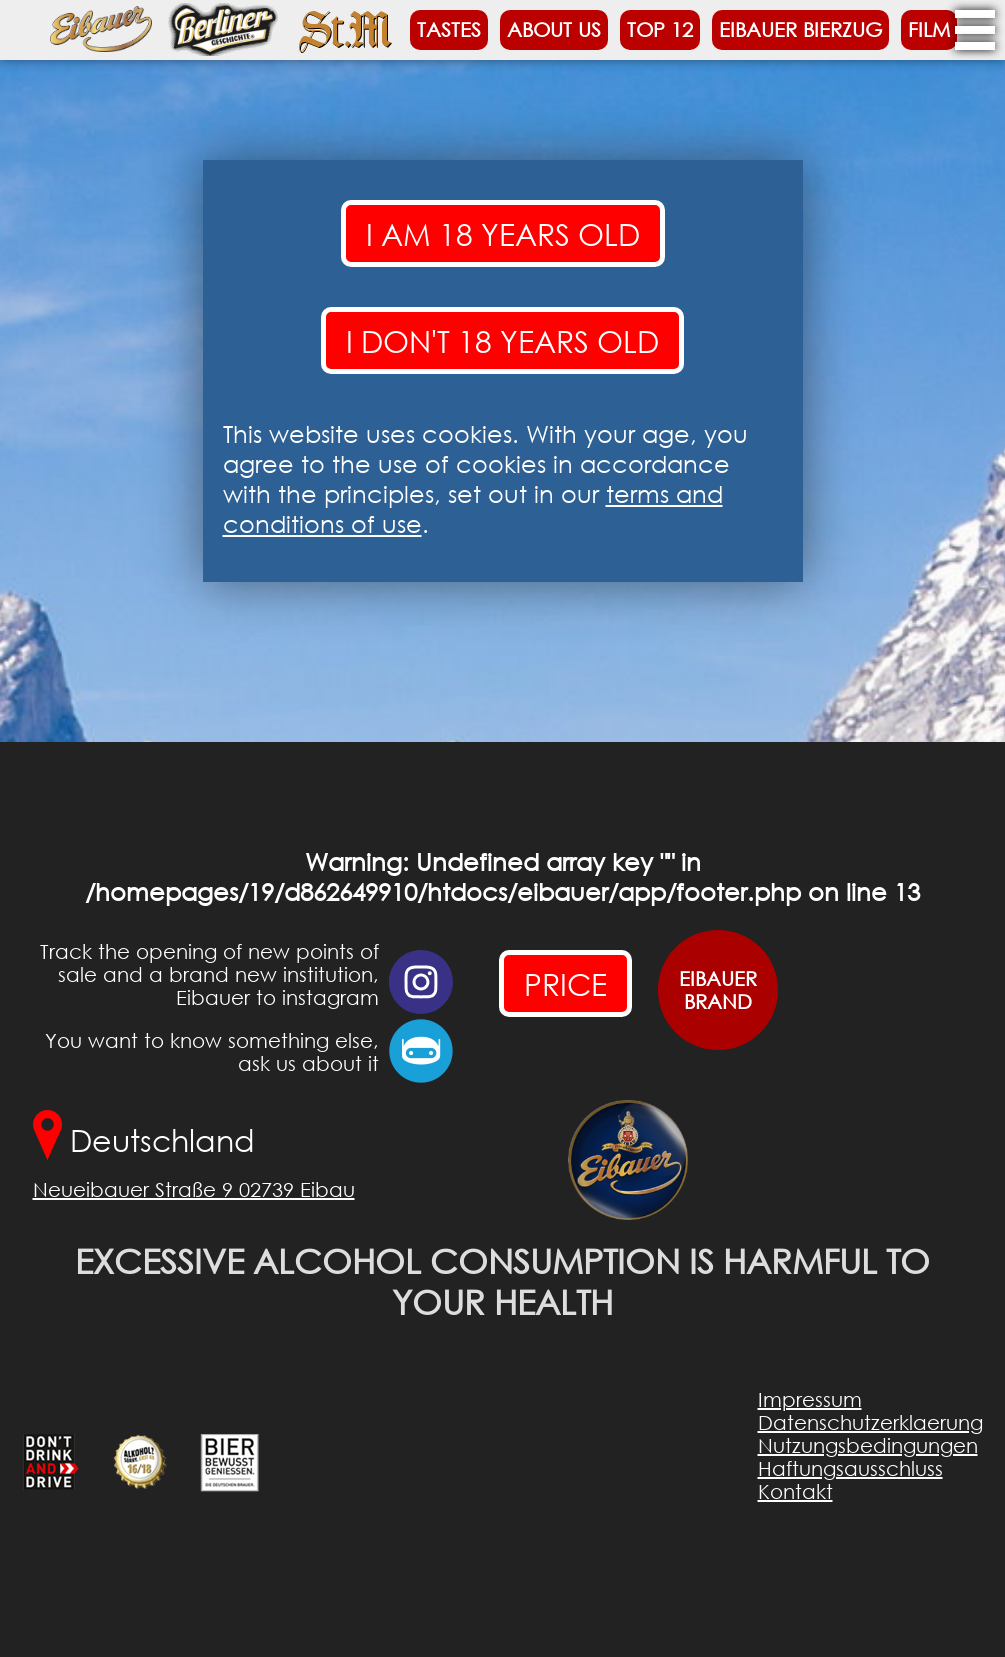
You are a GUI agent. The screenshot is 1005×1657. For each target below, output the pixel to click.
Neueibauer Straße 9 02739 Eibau (194, 1189)
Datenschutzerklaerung (870, 1422)
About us (554, 29)
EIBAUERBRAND (717, 990)
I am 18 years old (503, 233)
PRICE (565, 983)
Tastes (449, 29)
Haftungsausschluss (850, 1468)
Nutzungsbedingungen (868, 1445)
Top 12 (660, 29)
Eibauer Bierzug (800, 29)
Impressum (810, 1399)
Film (929, 29)
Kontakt (795, 1491)
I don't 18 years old (502, 340)
